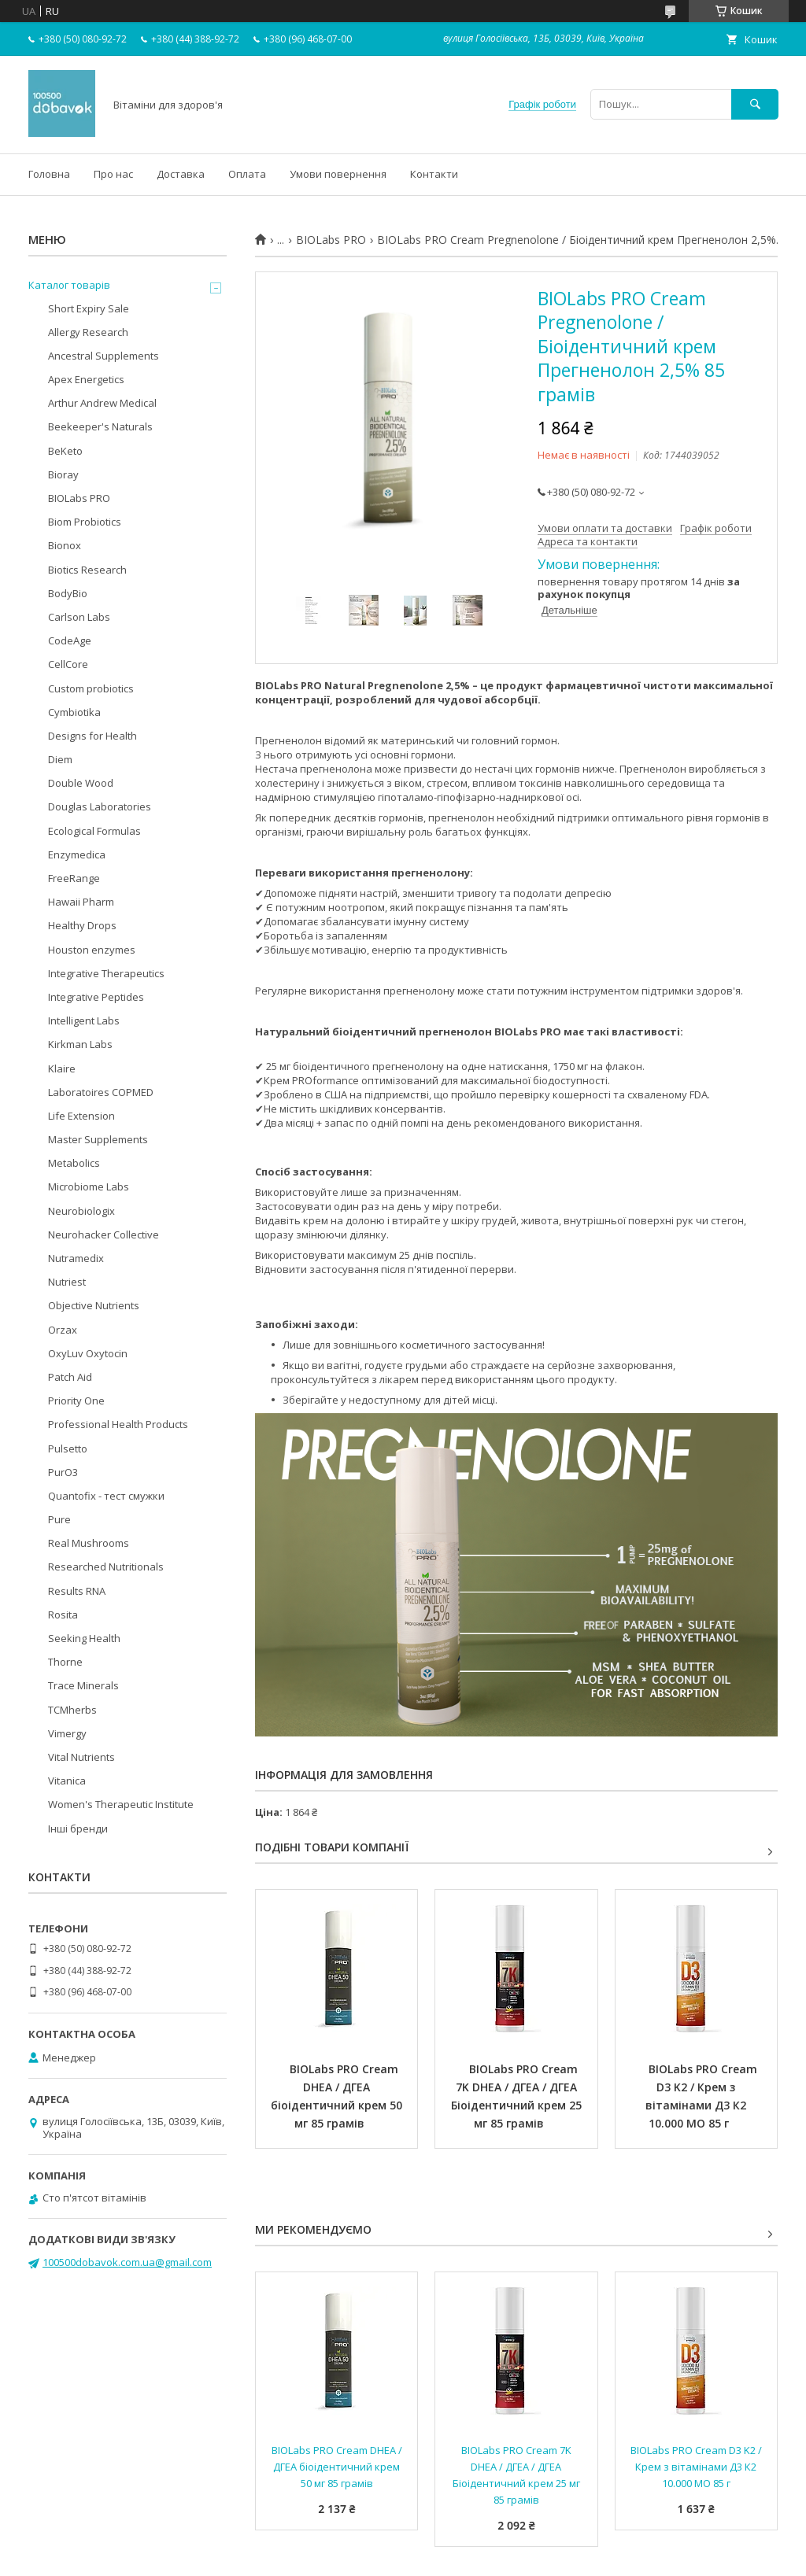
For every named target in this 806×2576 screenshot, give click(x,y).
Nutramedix (76, 1258)
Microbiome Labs (88, 1186)
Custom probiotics (91, 688)
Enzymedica (76, 854)
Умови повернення (338, 174)
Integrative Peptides (96, 997)
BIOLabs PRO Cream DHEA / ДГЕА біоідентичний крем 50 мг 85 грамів (338, 2096)
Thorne (65, 1662)
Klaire (62, 1068)
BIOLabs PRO (331, 240)
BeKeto (65, 451)
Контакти (434, 174)
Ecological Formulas (94, 831)
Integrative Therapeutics (106, 973)
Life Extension (81, 1116)
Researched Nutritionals (106, 1566)
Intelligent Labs (84, 1020)
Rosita (63, 1614)
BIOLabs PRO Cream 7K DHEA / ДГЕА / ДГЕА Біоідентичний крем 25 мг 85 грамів (518, 2096)
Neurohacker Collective (103, 1234)
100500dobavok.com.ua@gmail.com (127, 2262)
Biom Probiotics (84, 522)
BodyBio (67, 593)
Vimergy (67, 1733)
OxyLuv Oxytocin (88, 1353)
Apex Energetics (86, 379)
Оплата (247, 174)
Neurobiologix (81, 1211)
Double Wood (80, 783)
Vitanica (67, 1780)
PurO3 (63, 1472)
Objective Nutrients (93, 1305)
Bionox (64, 545)
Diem (60, 759)
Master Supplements (98, 1139)
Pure (59, 1519)
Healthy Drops (82, 925)
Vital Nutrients (81, 1757)
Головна (49, 174)
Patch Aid (70, 1377)
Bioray (63, 474)
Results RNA (76, 1591)
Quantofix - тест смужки (106, 1496)
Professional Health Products (118, 1424)
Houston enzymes (91, 950)
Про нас (113, 174)
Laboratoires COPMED (100, 1092)
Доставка (181, 174)
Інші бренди (78, 1828)
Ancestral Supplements (103, 356)
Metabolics (74, 1163)
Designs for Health (92, 736)
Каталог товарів (69, 285)
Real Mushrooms (88, 1543)
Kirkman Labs (80, 1044)
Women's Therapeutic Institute (121, 1804)
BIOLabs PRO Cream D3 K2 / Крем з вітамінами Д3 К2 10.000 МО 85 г (702, 2096)
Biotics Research (87, 570)
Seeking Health (84, 1638)
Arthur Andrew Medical (102, 403)
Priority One (76, 1400)
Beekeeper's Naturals (100, 426)
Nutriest (67, 1282)
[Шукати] (754, 104)
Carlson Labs (79, 617)
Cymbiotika (74, 712)
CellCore (68, 664)
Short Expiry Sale (88, 308)
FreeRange (74, 878)
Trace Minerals (83, 1685)
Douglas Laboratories (99, 806)
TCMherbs (72, 1710)
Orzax (62, 1330)
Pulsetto (67, 1448)
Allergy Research (88, 332)
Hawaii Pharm (81, 902)
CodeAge (69, 640)
